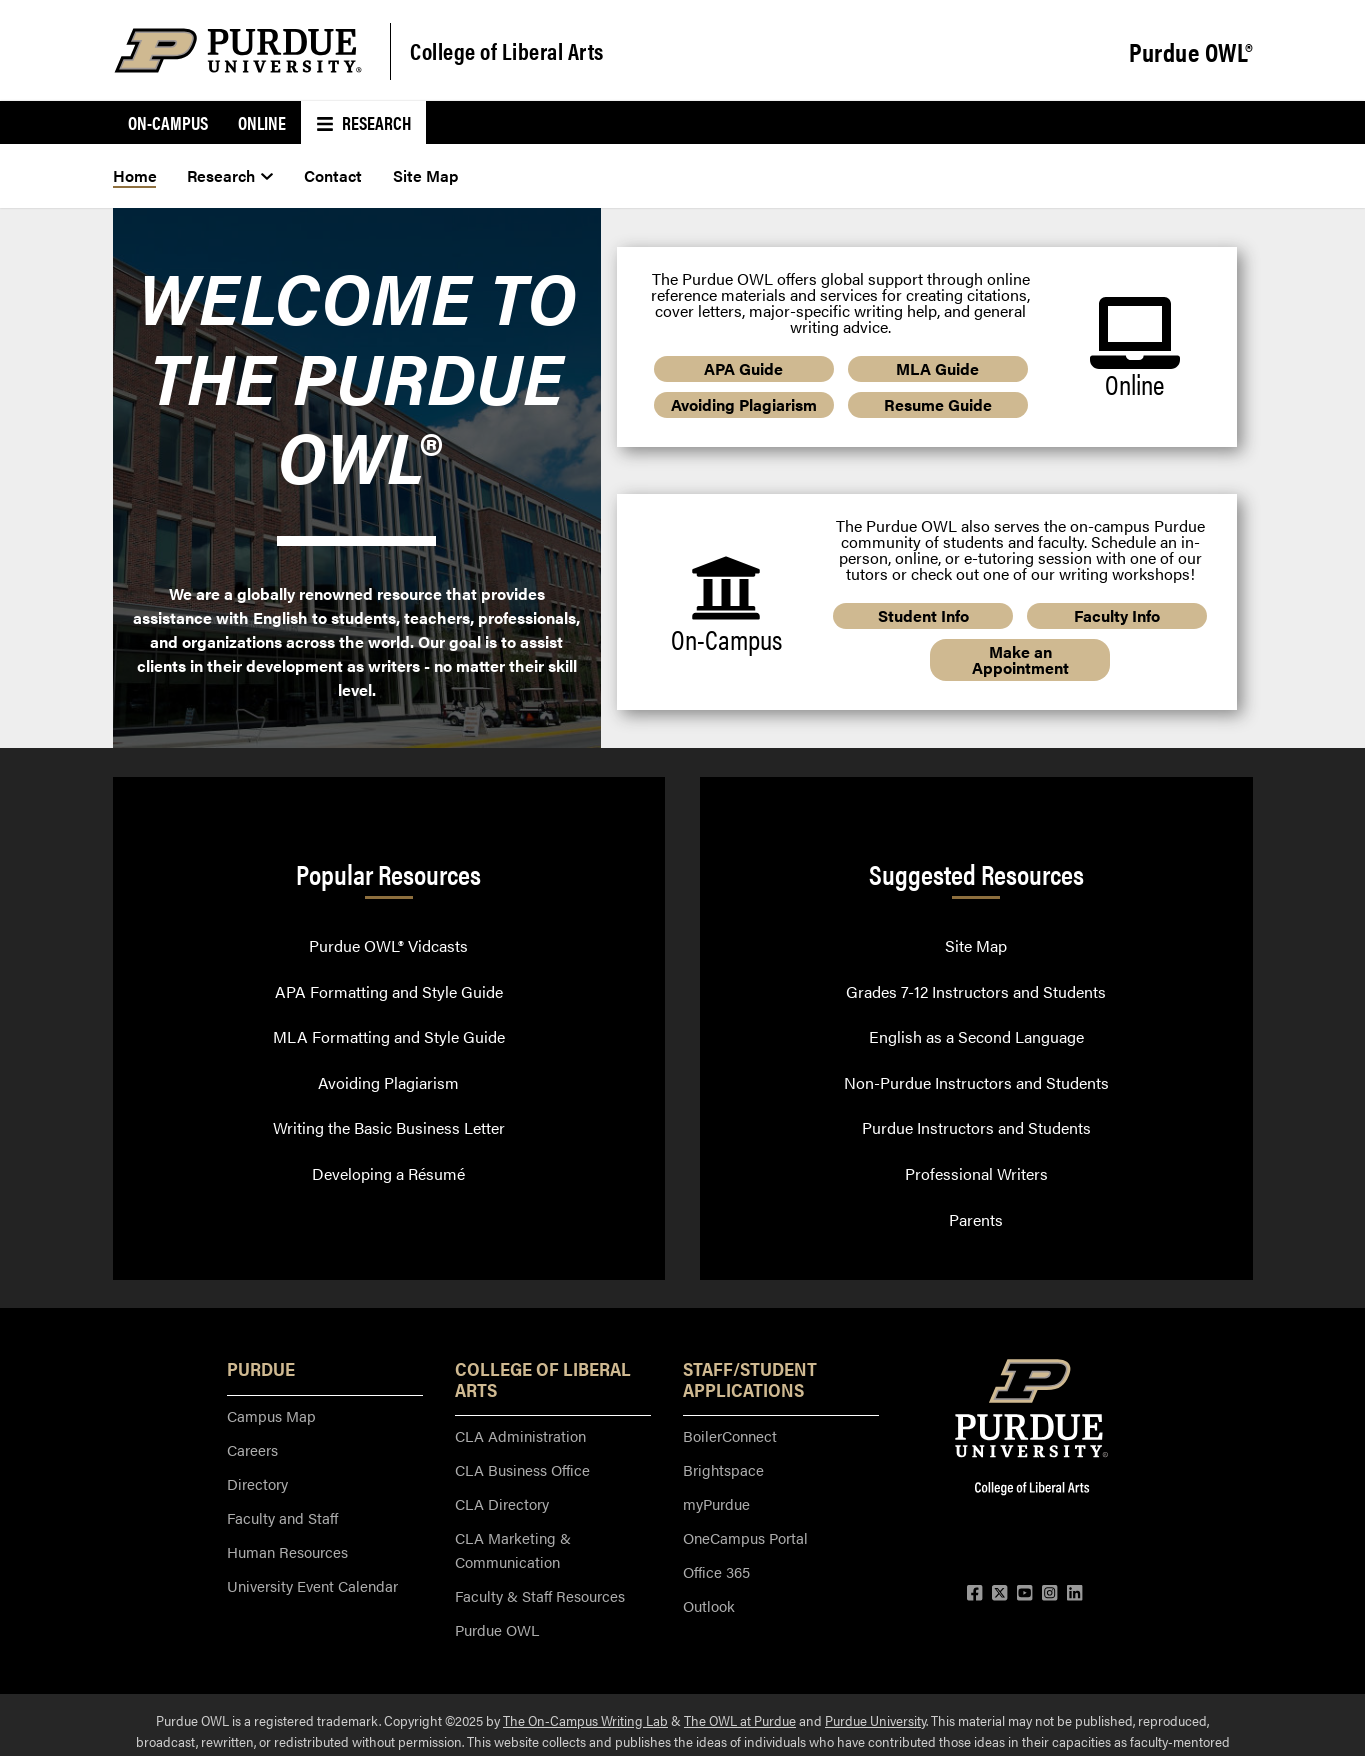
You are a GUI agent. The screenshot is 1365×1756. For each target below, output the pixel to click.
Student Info (923, 615)
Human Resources (287, 1551)
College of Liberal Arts (507, 51)
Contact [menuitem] (333, 175)
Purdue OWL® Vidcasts (388, 945)
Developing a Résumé (388, 1173)
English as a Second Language (976, 1036)
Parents (976, 1219)
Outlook (709, 1605)
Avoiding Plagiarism (744, 404)
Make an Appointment (1020, 659)
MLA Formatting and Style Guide (389, 1036)
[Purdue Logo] (238, 50)
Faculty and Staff (282, 1517)
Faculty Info (1117, 615)
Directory (257, 1483)
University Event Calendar (312, 1585)
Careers (252, 1449)
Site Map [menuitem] (425, 175)
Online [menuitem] (262, 122)
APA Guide (743, 368)
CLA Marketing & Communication (513, 1549)
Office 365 (716, 1571)
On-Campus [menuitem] (168, 122)
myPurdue (716, 1503)
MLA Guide (937, 368)
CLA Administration (520, 1435)
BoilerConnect (730, 1435)
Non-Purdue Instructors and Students (976, 1082)
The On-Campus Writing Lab (585, 1720)
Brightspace (723, 1469)
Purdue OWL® (1191, 52)
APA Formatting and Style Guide (389, 991)
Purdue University (875, 1720)
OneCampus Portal (745, 1537)
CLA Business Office (522, 1469)
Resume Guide (938, 404)
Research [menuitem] (363, 122)
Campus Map (271, 1415)
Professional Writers (976, 1173)
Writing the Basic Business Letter (389, 1127)
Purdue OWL (497, 1629)
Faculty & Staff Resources (540, 1595)
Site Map (976, 945)
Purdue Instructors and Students (976, 1127)
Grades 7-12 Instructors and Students (976, 991)
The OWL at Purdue (740, 1720)
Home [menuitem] (135, 175)
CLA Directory (502, 1503)
